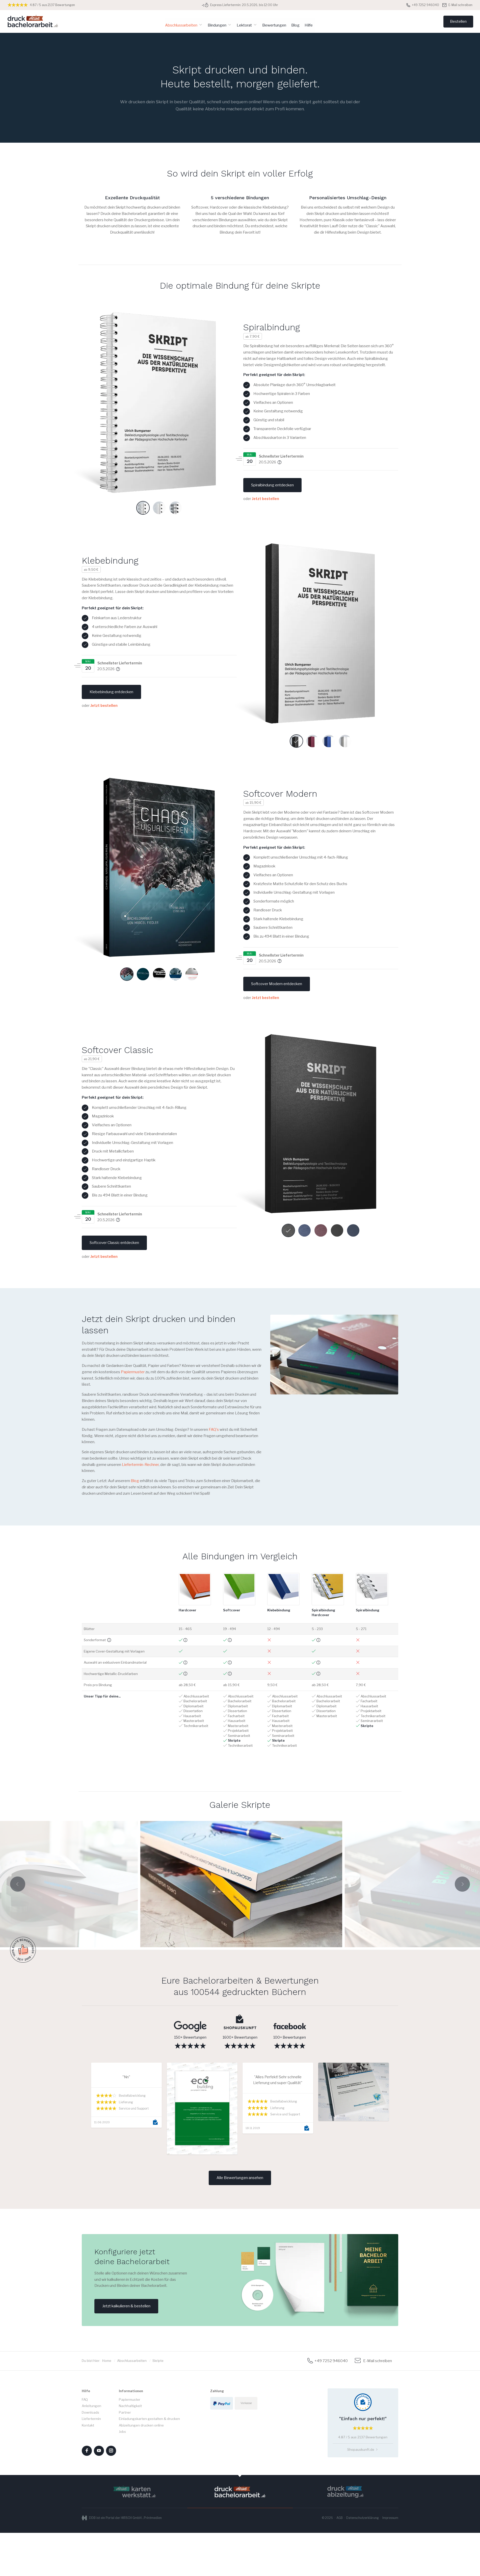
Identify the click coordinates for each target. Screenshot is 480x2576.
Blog (135, 1481)
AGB (339, 2555)
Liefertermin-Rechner (140, 1465)
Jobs (122, 2468)
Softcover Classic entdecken (114, 1243)
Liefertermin (91, 2456)
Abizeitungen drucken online (141, 2462)
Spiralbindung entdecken (272, 485)
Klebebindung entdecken (111, 692)
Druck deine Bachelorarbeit (33, 20)
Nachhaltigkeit (130, 2443)
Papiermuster (133, 1372)
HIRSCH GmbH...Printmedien (141, 2555)
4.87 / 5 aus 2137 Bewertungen (41, 5)
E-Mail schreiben (457, 5)
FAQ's (214, 1430)
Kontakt (88, 2462)
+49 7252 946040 (422, 5)
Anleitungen (91, 2443)
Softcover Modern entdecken (276, 984)
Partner (125, 2449)
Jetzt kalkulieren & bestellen (126, 2343)
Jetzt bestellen (265, 498)
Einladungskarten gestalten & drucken (149, 2456)
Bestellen (457, 21)
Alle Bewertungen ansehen (240, 2214)
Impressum (390, 2555)
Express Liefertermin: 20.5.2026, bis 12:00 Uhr (240, 5)
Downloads (90, 2449)
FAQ (85, 2436)
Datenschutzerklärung (362, 2555)
